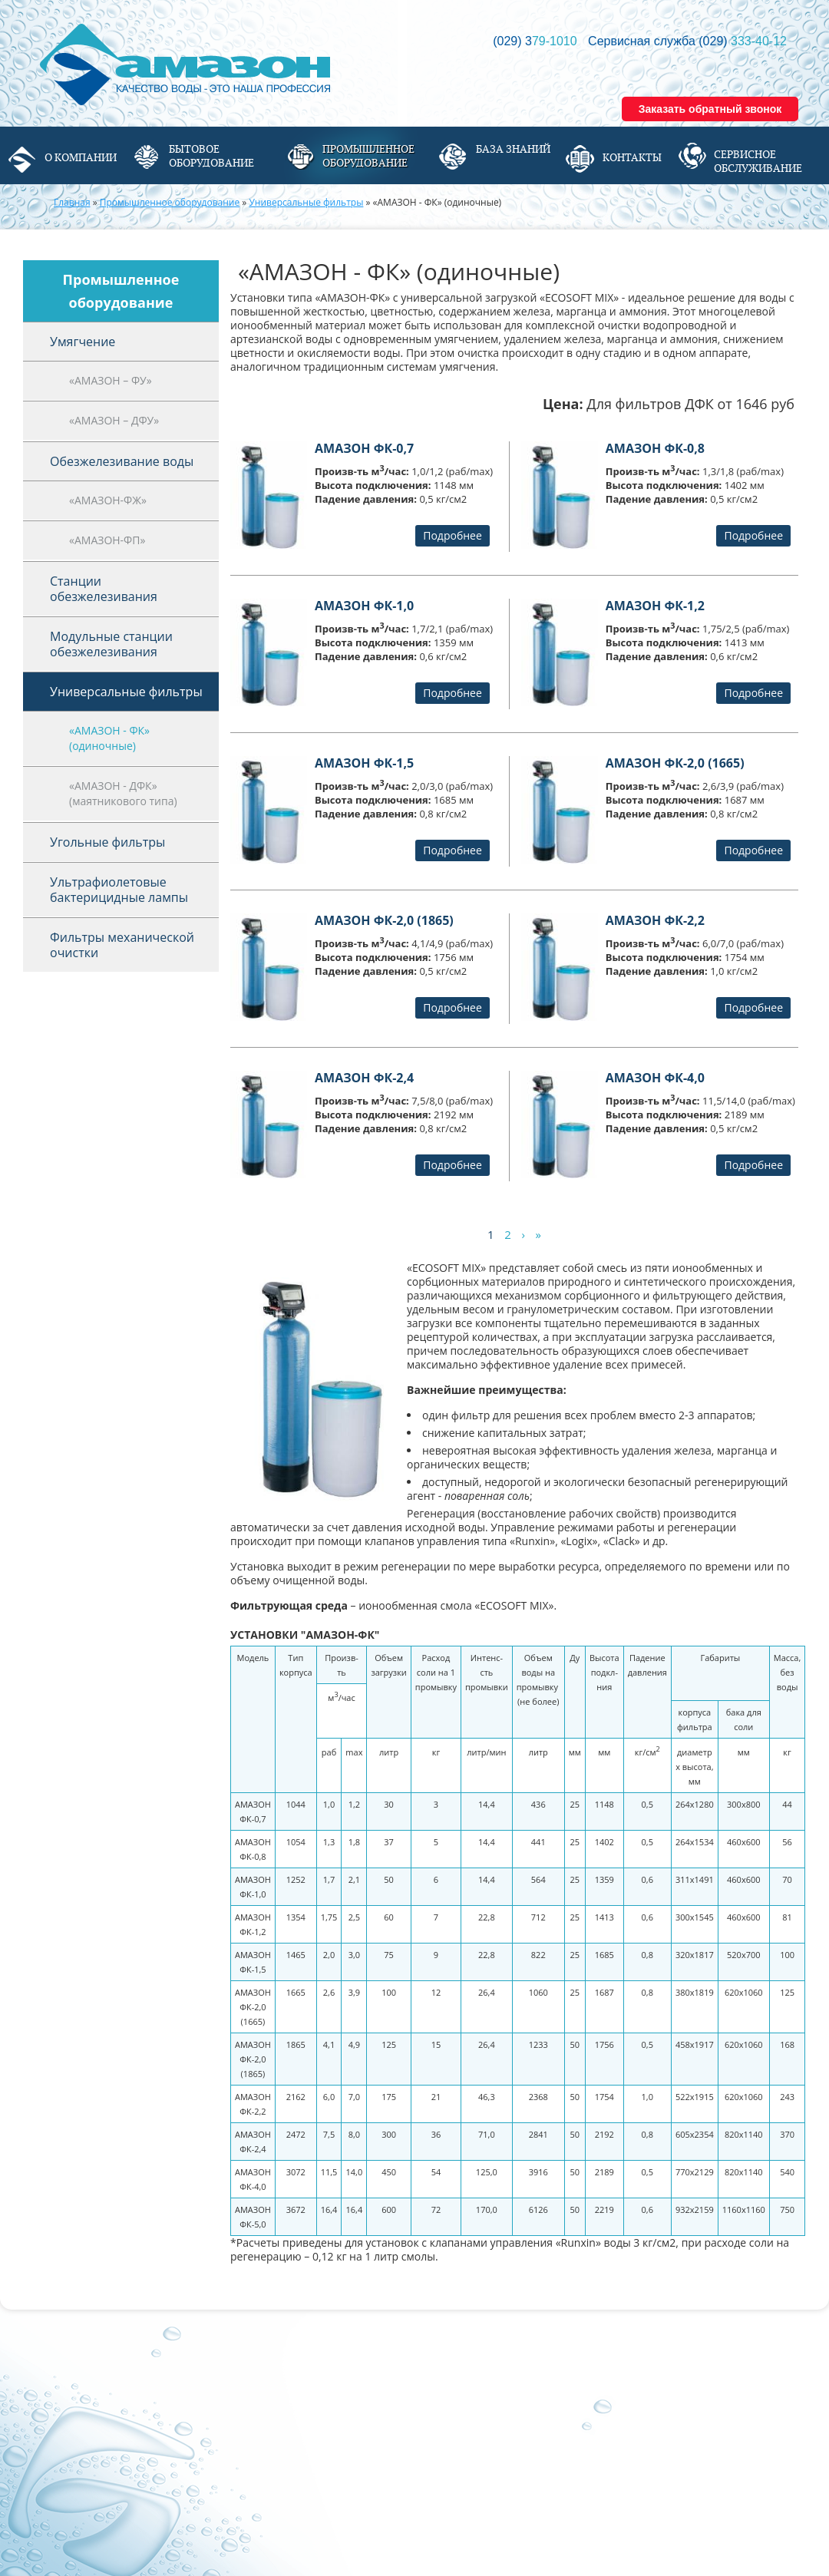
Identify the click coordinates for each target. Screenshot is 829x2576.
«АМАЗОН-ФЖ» (108, 500)
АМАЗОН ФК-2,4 (364, 1077)
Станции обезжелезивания (103, 589)
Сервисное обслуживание (758, 161)
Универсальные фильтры (306, 202)
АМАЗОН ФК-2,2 (655, 920)
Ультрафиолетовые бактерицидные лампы (119, 890)
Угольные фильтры (107, 842)
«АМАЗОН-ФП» (107, 540)
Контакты (632, 157)
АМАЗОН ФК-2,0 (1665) (675, 763)
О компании (81, 157)
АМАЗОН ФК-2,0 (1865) (384, 920)
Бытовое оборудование (211, 156)
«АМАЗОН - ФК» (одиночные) (109, 738)
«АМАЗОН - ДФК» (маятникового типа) (123, 793)
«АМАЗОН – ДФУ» (114, 420)
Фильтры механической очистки (122, 945)
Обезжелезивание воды (121, 461)
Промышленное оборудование (368, 156)
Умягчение (82, 341)
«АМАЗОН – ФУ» (110, 380)
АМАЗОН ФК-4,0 (655, 1077)
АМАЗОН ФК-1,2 (655, 605)
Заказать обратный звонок (710, 109)
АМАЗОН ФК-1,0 (364, 605)
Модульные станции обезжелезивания (111, 644)
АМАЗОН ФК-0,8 (655, 448)
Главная (72, 202)
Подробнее (452, 535)
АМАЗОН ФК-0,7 (364, 448)
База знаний (513, 149)
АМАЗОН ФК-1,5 (364, 763)
